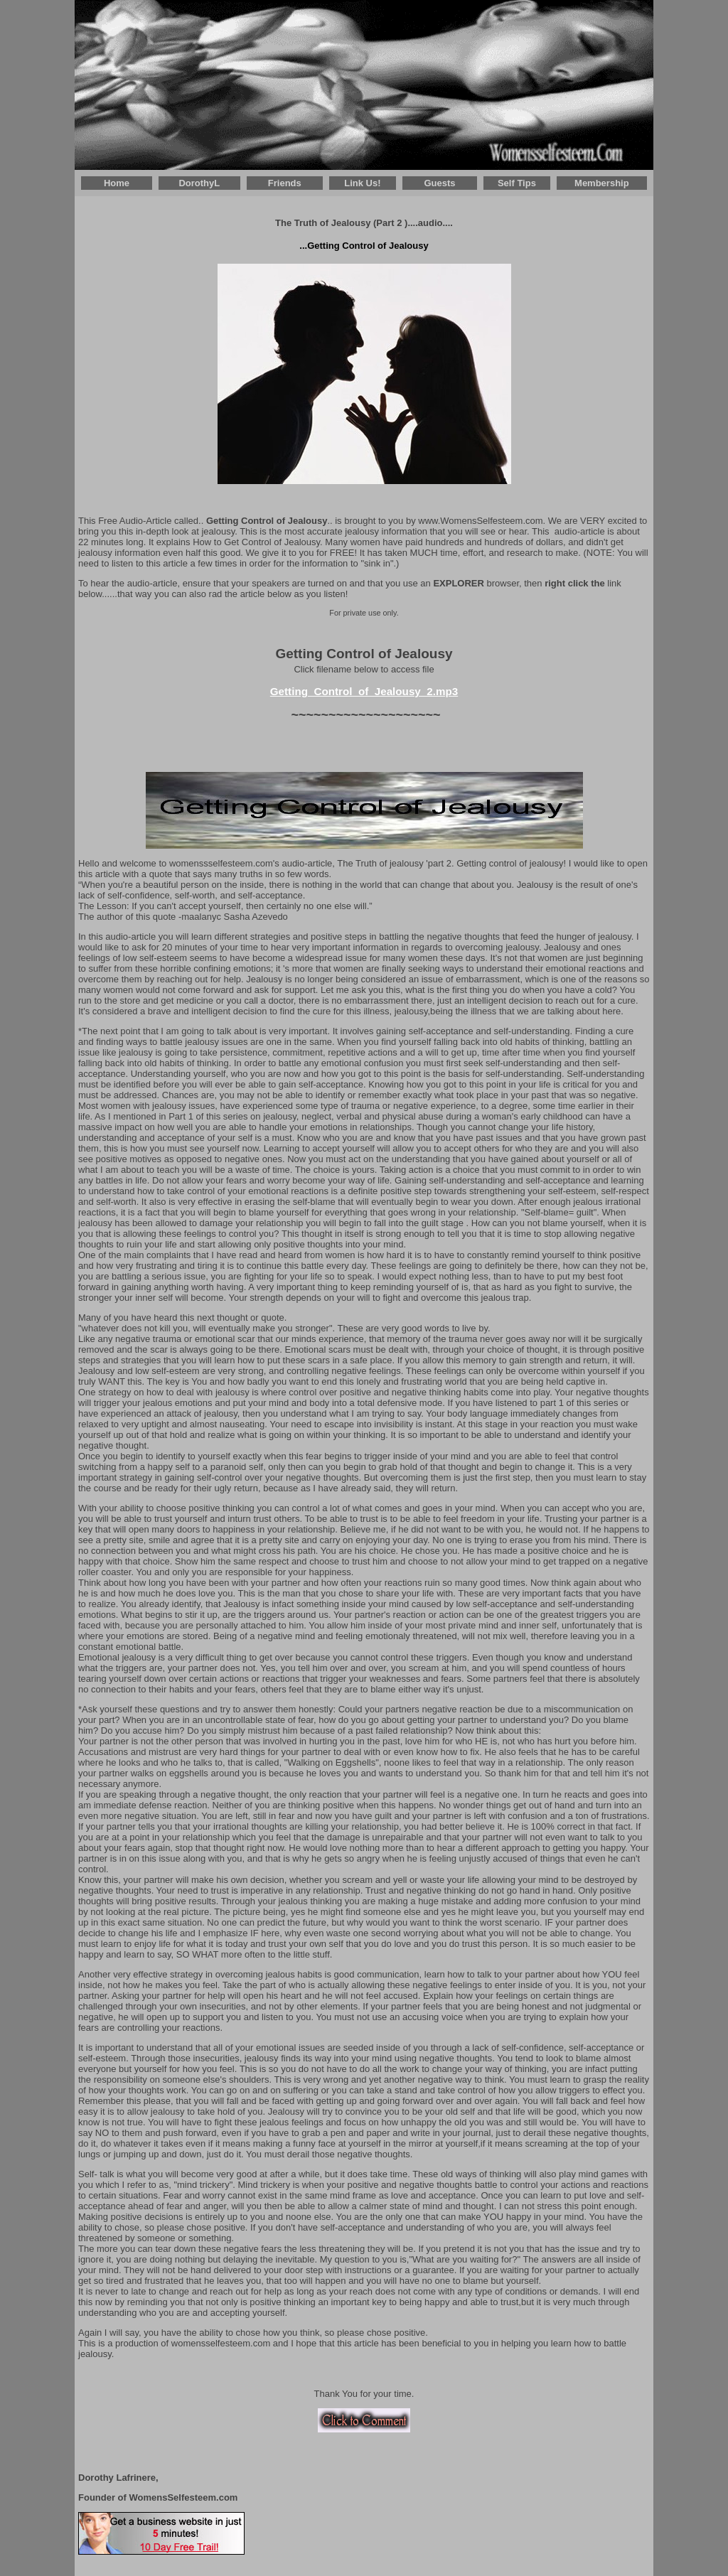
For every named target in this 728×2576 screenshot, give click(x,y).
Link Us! (362, 183)
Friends (284, 183)
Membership (601, 183)
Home (116, 183)
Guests (439, 183)
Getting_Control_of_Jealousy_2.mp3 (364, 691)
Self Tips (517, 183)
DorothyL (199, 183)
